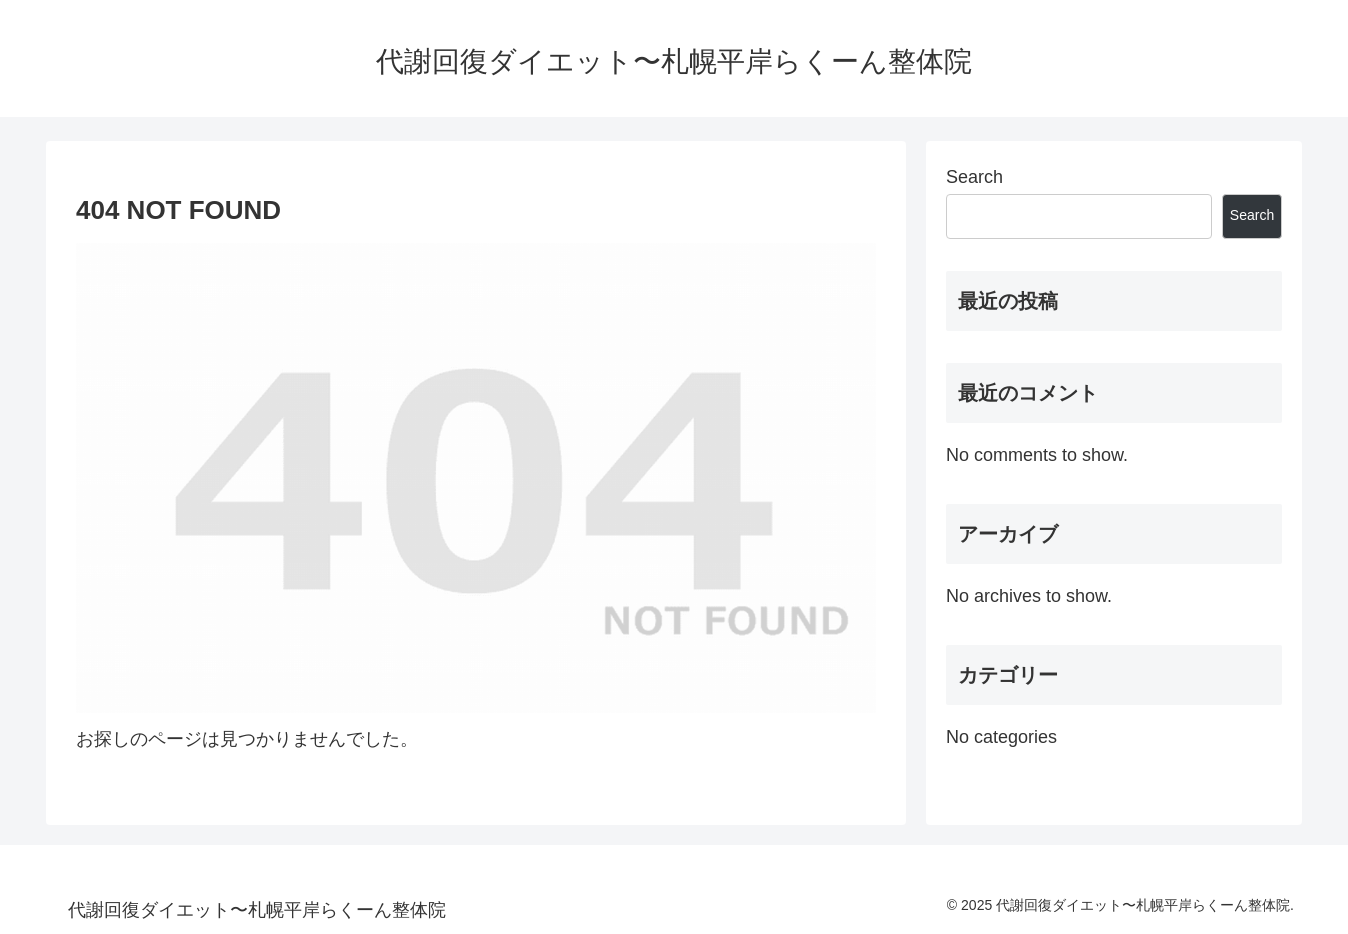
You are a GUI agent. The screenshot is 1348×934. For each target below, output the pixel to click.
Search (974, 177)
